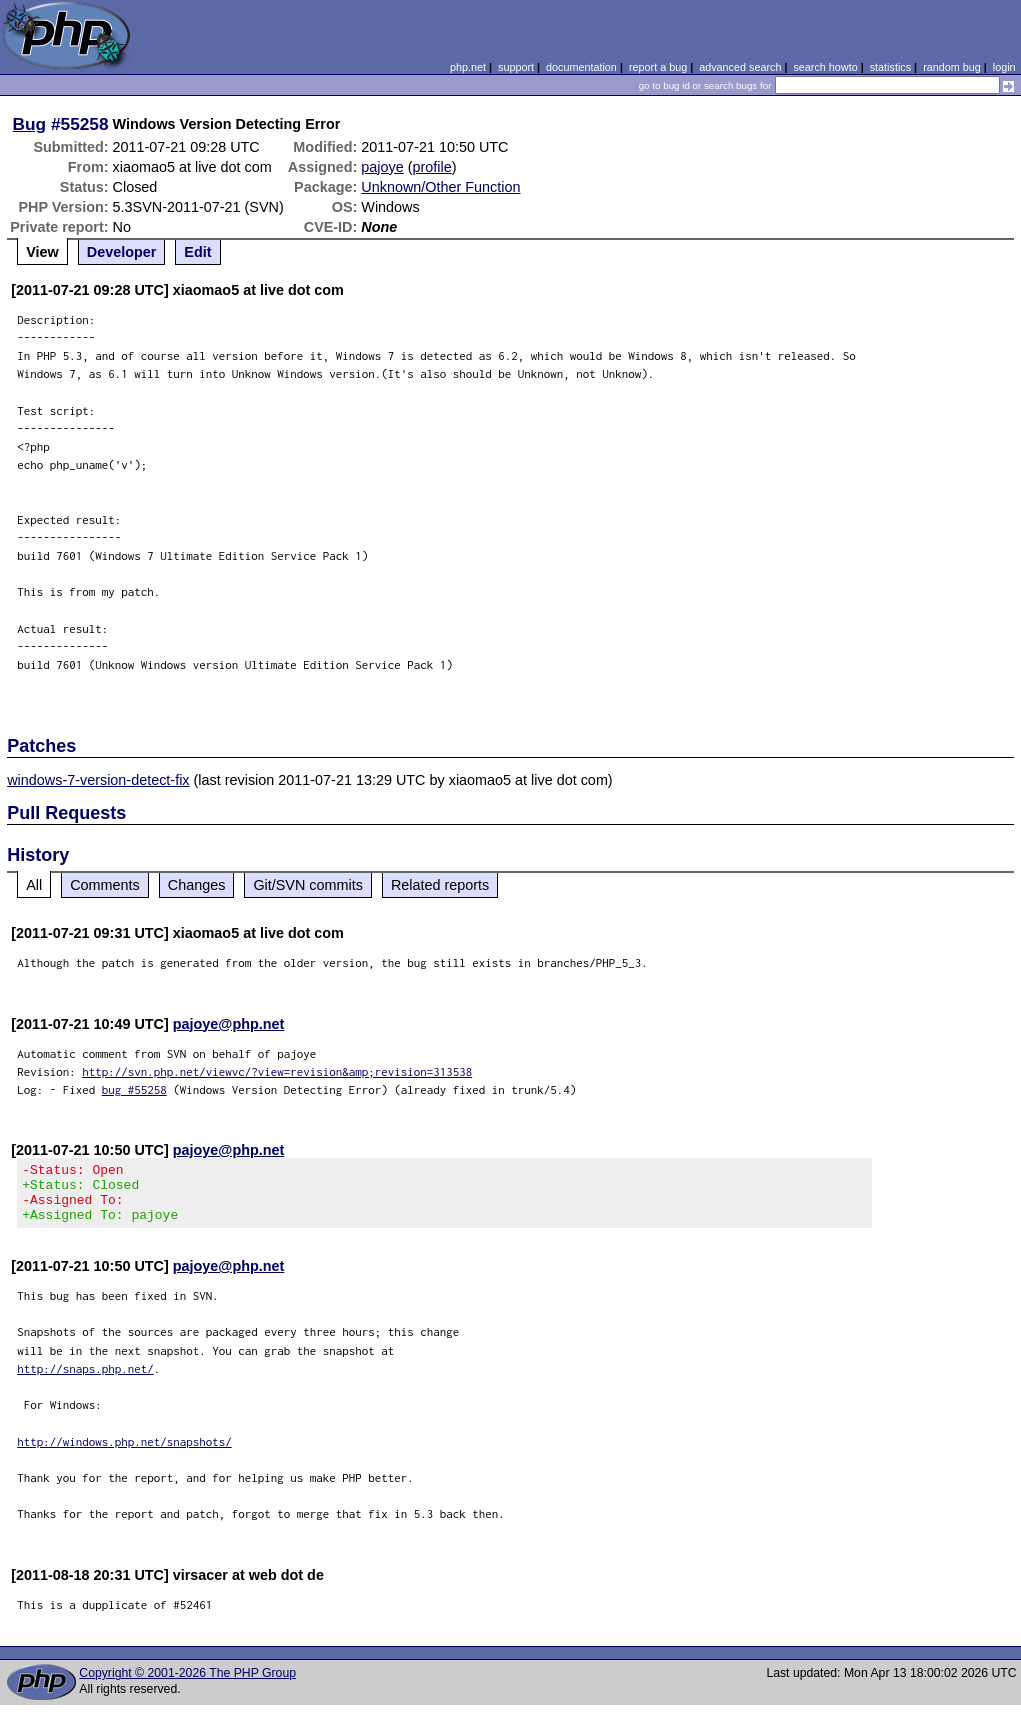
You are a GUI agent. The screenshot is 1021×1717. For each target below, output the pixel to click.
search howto (825, 67)
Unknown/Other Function (440, 187)
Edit (197, 252)
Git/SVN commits (308, 885)
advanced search (740, 67)
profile (432, 167)
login (1004, 67)
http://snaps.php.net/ (85, 1380)
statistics (890, 67)
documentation (581, 67)
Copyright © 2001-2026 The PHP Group (187, 1685)
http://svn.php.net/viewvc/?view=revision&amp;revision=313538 (277, 1071)
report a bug (658, 67)
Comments (105, 885)
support (516, 67)
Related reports (440, 885)
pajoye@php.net (229, 1024)
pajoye (382, 167)
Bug (30, 124)
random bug (952, 67)
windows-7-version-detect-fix (98, 780)
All (34, 885)
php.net (468, 67)
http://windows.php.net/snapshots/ (124, 1453)
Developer (122, 252)
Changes (197, 885)
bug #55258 (134, 1089)
